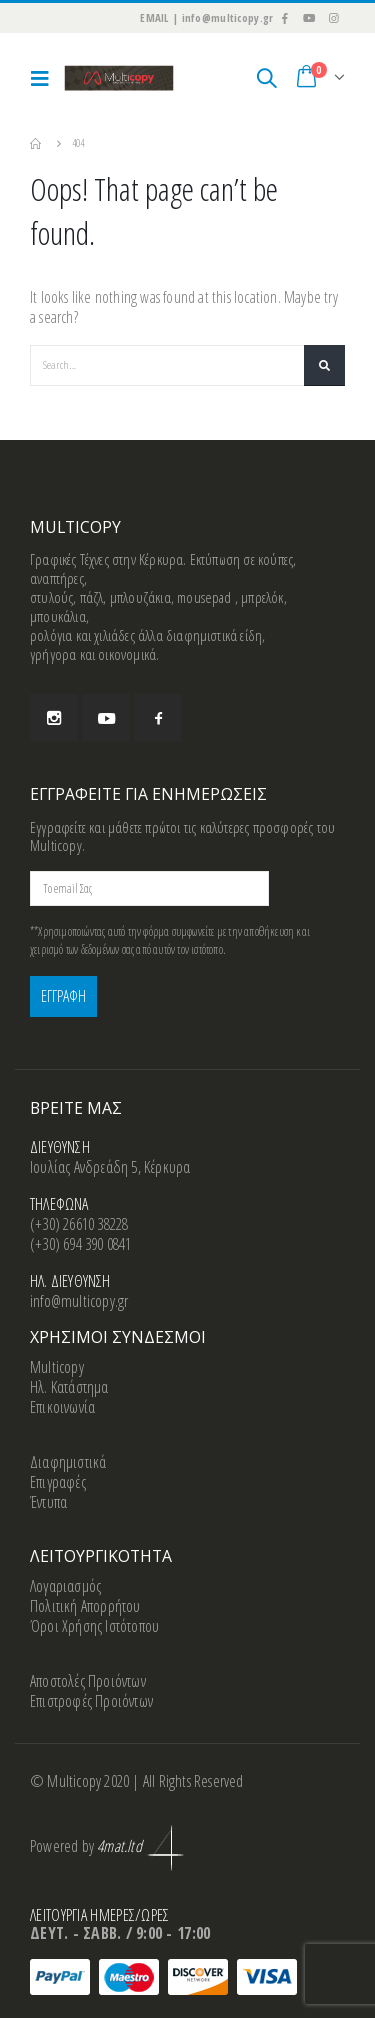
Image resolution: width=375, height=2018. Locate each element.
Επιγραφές (58, 1482)
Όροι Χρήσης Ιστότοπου (94, 1626)
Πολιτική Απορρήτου (85, 1606)
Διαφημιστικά (68, 1462)
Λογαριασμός (65, 1586)
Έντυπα (48, 1502)
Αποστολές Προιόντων (88, 1681)
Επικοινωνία (62, 1407)
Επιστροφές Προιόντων (91, 1701)
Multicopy (57, 1367)
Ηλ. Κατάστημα (69, 1387)
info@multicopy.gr (79, 1301)
